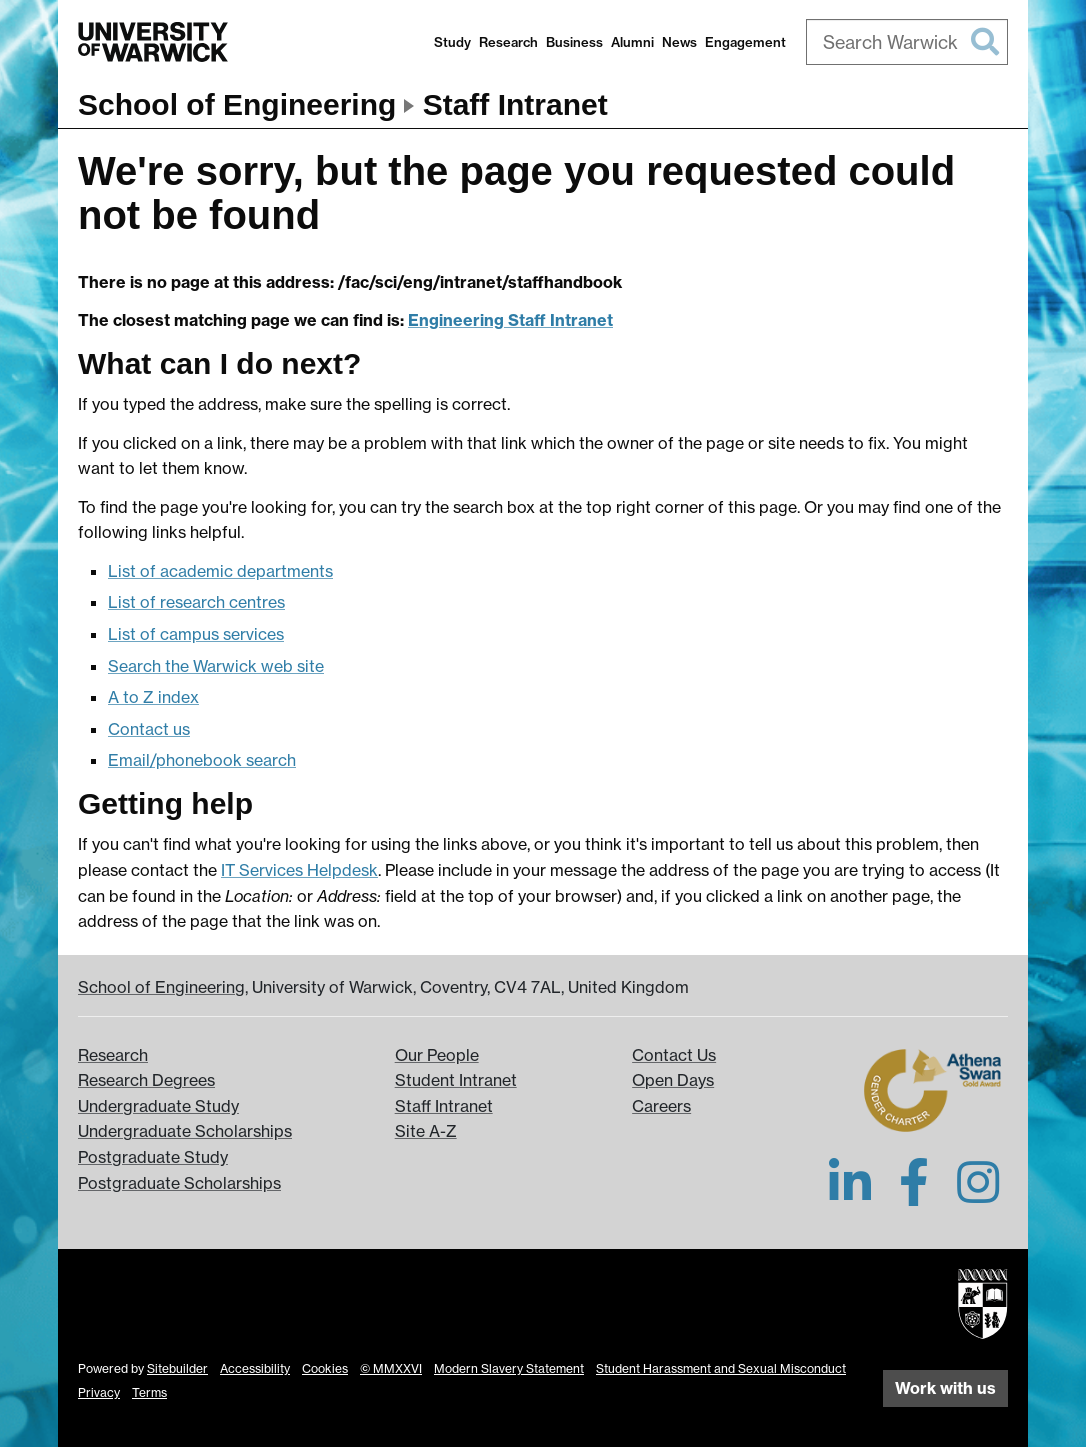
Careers (661, 1106)
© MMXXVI (391, 1368)
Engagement (745, 42)
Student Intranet (456, 1080)
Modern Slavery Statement (509, 1368)
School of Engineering (237, 104)
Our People (437, 1055)
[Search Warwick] (907, 42)
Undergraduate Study (158, 1106)
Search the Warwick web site (216, 666)
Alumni (632, 42)
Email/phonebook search (202, 760)
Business (574, 42)
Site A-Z (426, 1131)
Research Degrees (146, 1080)
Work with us (945, 1388)
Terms (149, 1392)
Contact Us (674, 1055)
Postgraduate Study (153, 1157)
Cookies (325, 1368)
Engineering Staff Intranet (510, 320)
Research (508, 42)
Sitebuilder (177, 1368)
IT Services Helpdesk (299, 870)
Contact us (149, 729)
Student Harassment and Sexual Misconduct (721, 1368)
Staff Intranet (515, 104)
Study (452, 42)
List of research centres (196, 602)
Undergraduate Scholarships (185, 1131)
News (679, 42)
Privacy (99, 1392)
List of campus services (196, 634)
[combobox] (907, 42)
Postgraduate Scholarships (179, 1183)
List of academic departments (220, 571)
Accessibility (255, 1368)
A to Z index (153, 697)
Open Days (673, 1080)
